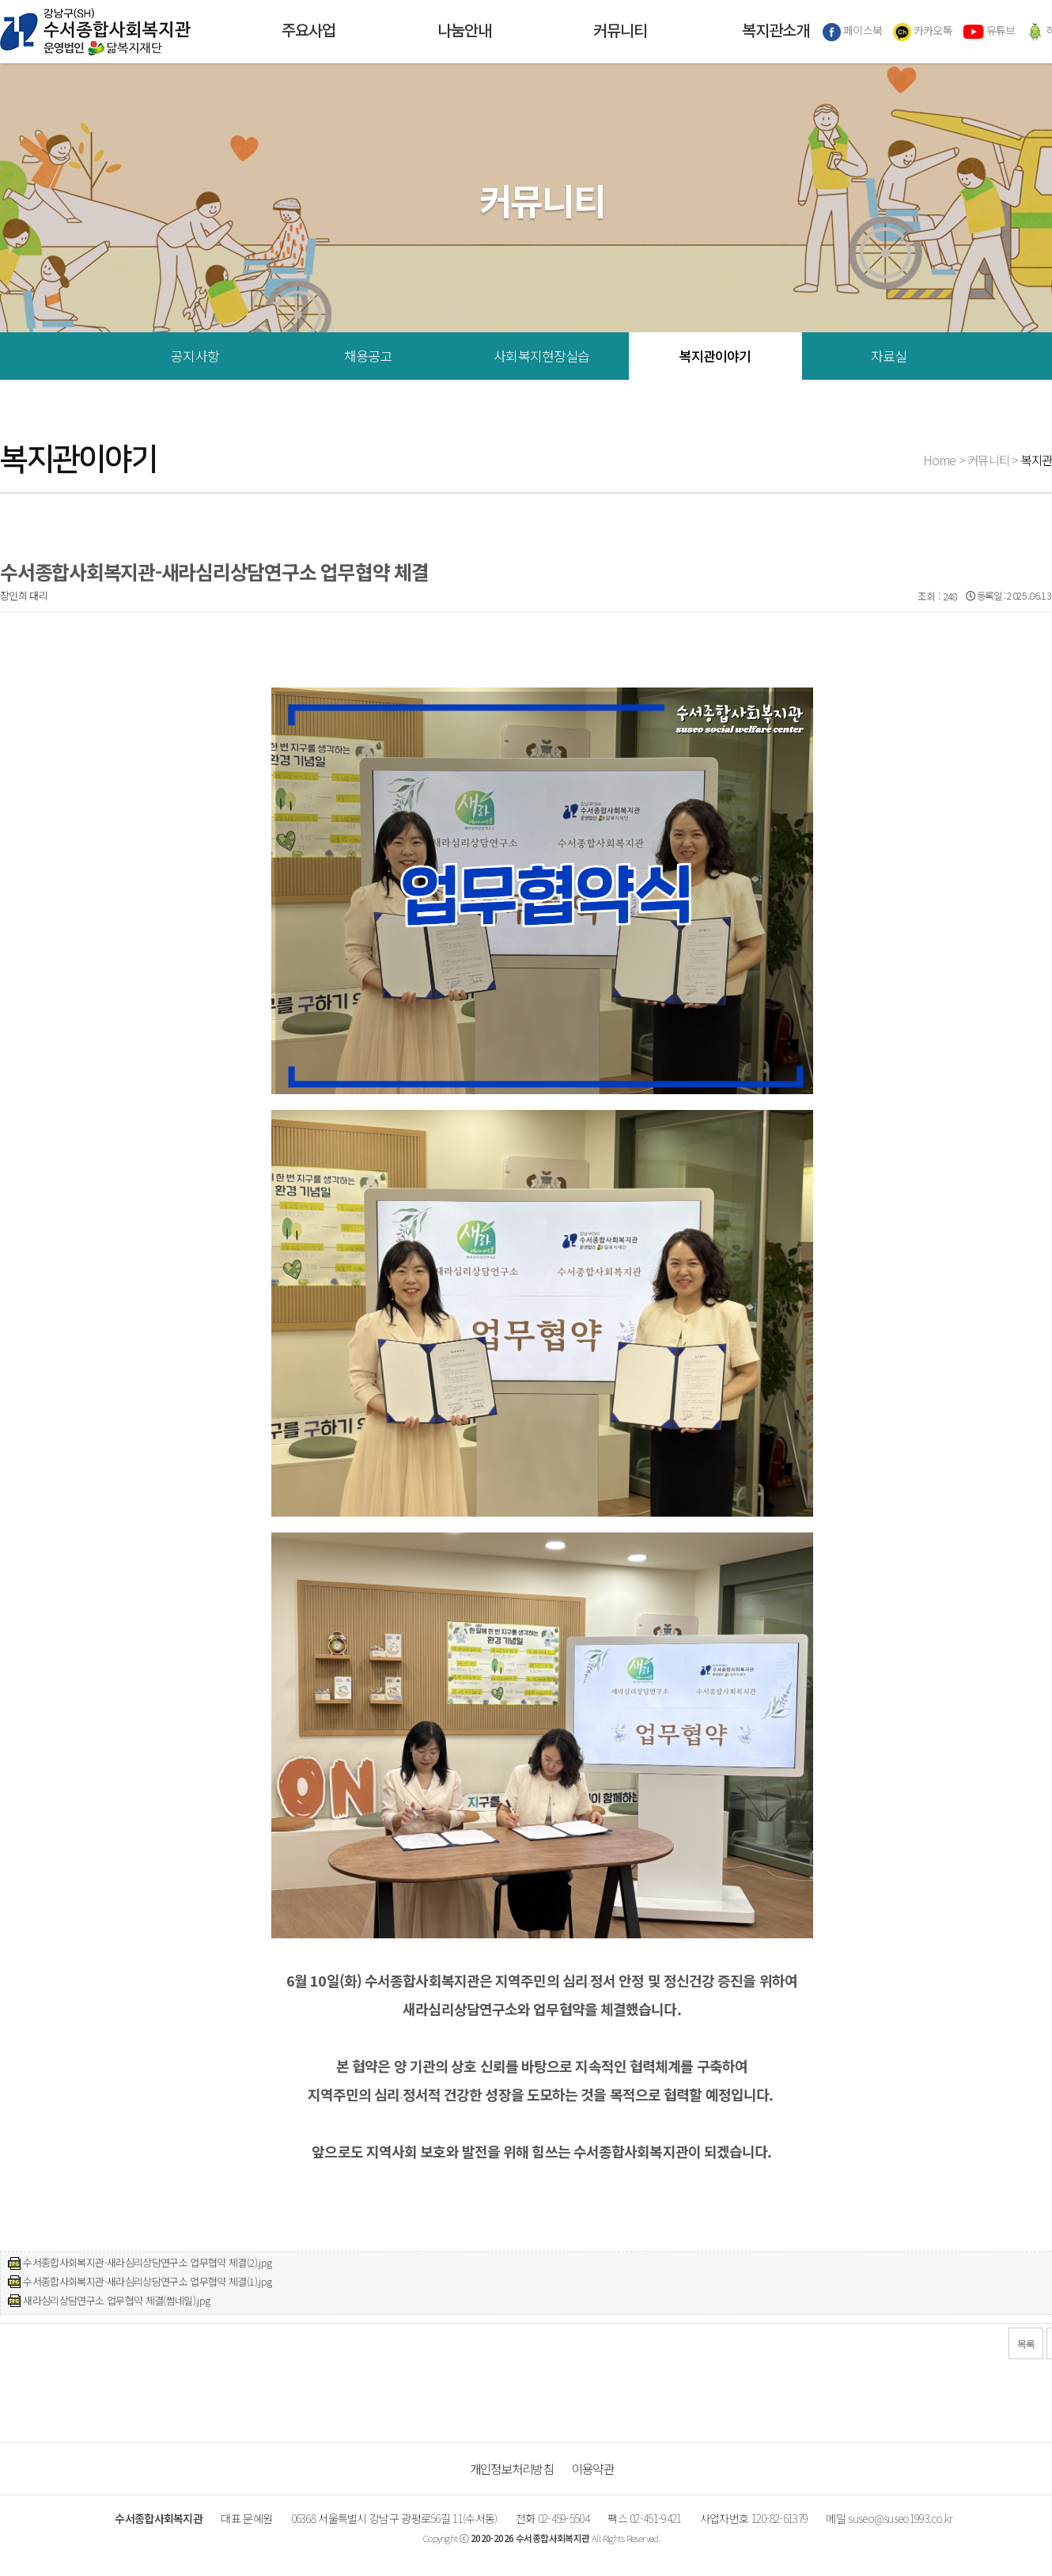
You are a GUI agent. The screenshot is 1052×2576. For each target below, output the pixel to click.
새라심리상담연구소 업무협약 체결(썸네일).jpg (116, 2300)
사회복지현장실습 (541, 356)
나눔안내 (464, 31)
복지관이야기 (715, 356)
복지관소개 (775, 31)
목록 (1026, 2343)
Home (939, 459)
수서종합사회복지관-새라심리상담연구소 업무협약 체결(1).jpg (147, 2281)
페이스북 (853, 31)
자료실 (888, 356)
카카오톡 (923, 31)
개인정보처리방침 (512, 2468)
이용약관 (593, 2468)
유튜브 (989, 31)
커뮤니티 (620, 31)
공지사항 (195, 356)
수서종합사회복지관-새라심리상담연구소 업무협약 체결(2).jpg (147, 2262)
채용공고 (368, 356)
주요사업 (308, 31)
